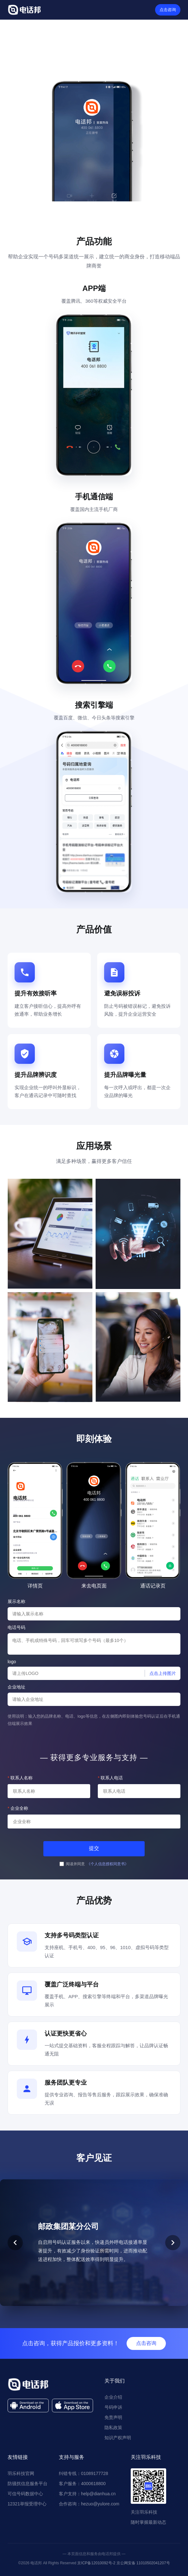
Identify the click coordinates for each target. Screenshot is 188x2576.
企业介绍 (113, 2397)
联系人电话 (110, 1777)
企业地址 (16, 1686)
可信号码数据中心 (25, 2493)
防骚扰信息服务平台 (27, 2483)
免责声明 (113, 2417)
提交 (94, 1848)
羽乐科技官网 (21, 2473)
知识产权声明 (117, 2437)
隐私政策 (113, 2427)
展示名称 (16, 1601)
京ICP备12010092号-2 (96, 2563)
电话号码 (16, 1627)
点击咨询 (168, 9)
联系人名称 (20, 1777)
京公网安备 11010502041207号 (143, 2563)
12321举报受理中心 (27, 2503)
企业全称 (18, 1808)
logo (12, 1661)
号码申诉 (113, 2407)
